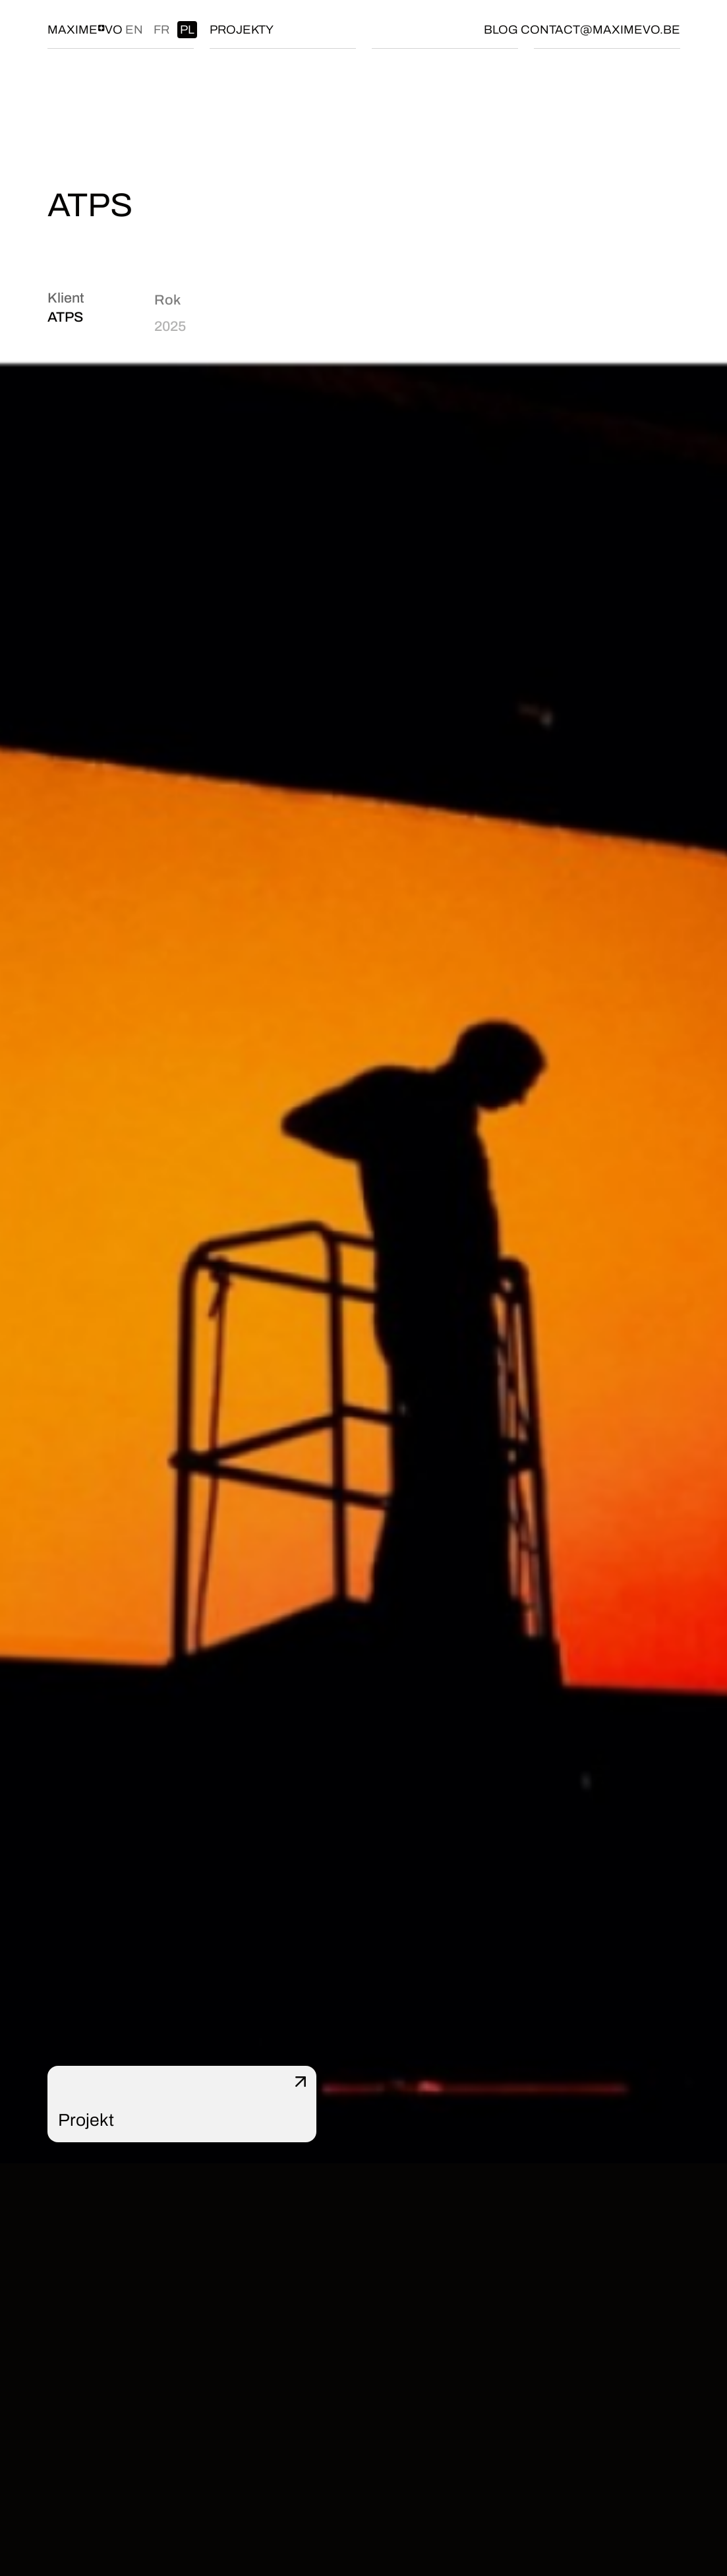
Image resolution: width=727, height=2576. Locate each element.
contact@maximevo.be (600, 30)
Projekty (242, 30)
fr (161, 29)
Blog (501, 30)
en (134, 29)
